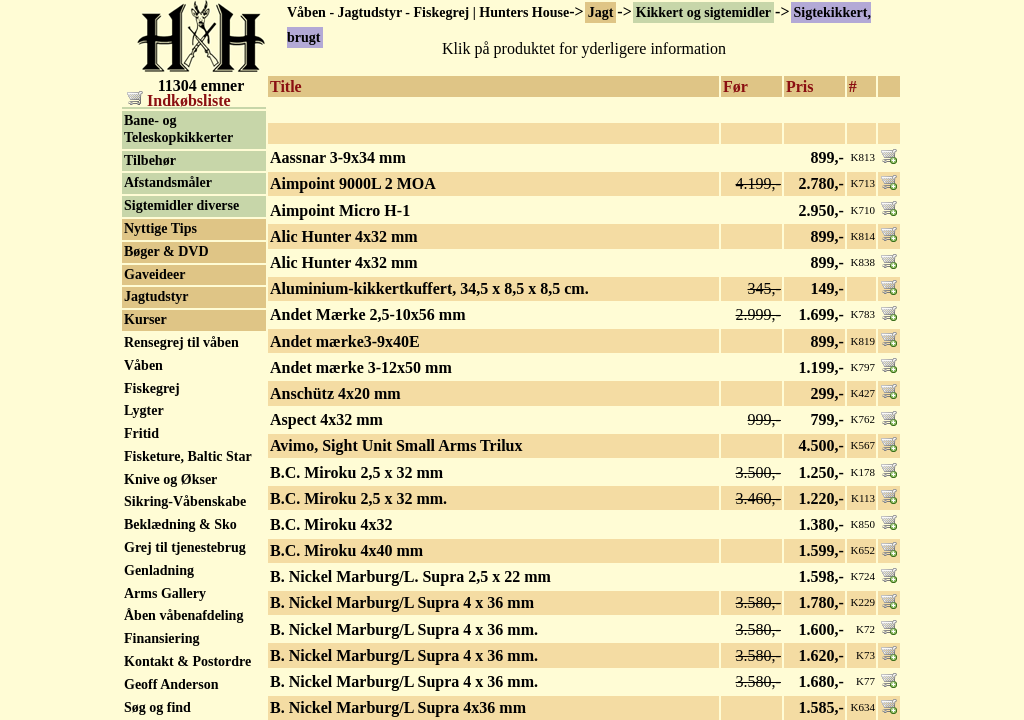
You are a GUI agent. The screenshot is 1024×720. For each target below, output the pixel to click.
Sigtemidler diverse (181, 286)
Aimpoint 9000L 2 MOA (353, 183)
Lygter (144, 491)
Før (735, 86)
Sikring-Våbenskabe (185, 582)
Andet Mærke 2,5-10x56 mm (368, 314)
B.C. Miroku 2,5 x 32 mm (356, 472)
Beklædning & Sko (180, 605)
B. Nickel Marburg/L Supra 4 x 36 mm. (404, 629)
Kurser (145, 400)
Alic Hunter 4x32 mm (344, 236)
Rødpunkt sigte (169, 139)
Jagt (601, 12)
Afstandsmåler (168, 263)
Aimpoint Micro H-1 (340, 210)
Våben (143, 446)
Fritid (141, 514)
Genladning (159, 651)
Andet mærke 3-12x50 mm (361, 367)
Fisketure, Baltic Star (188, 537)
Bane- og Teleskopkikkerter (178, 210)
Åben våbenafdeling (183, 696)
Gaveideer (154, 355)
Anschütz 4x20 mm (335, 393)
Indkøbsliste (179, 100)
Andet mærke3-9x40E (345, 341)
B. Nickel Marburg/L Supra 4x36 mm (398, 707)
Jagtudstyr (156, 377)
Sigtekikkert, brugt (181, 116)
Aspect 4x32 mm (326, 419)
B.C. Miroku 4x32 (331, 524)
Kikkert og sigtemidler (703, 12)
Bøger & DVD (166, 332)
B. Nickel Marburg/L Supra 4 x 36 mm (402, 602)
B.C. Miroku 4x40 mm (346, 550)
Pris (800, 86)
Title (286, 86)
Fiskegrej (152, 469)
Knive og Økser (170, 560)
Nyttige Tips (160, 309)
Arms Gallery (165, 674)
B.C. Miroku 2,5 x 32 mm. (358, 498)
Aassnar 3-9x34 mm (338, 157)
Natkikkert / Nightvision (161, 170)
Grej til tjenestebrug (185, 628)
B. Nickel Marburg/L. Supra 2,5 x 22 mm (410, 576)
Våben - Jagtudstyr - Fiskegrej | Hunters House (428, 12)
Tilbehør (150, 241)
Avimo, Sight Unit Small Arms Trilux (396, 445)
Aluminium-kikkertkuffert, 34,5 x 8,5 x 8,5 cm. (429, 288)
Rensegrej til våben (181, 423)
